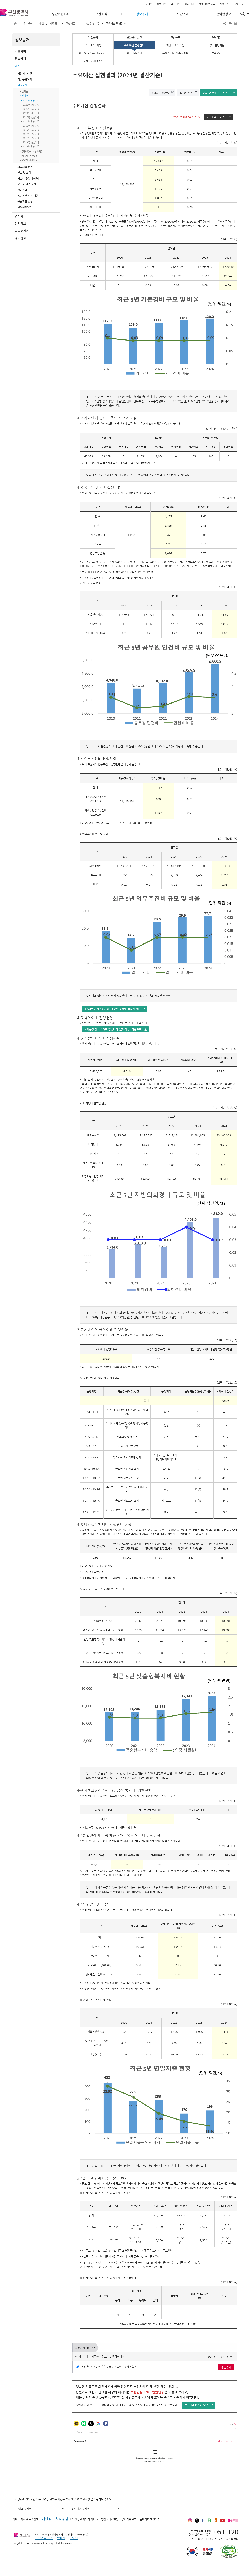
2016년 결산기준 (31, 134)
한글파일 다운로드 (216, 117)
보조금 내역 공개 (26, 184)
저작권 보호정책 (30, 2519)
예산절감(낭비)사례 (28, 178)
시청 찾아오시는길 (44, 2537)
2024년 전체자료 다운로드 (216, 92)
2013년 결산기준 (31, 146)
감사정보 (20, 223)
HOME (15, 23)
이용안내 (74, 2537)
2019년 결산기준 (31, 121)
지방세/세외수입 (175, 45)
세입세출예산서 (26, 73)
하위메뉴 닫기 (56, 66)
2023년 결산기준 (31, 104)
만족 (98, 2367)
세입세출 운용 (25, 167)
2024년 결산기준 (90, 23)
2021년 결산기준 (31, 113)
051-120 (226, 2532)
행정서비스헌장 (109, 2519)
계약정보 (20, 238)
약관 (15, 2519)
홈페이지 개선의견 (150, 2519)
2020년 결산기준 (31, 117)
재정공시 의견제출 (28, 160)
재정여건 (216, 37)
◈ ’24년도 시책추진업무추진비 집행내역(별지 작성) (112, 1008)
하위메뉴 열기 (56, 51)
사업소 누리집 (24, 2509)
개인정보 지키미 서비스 (85, 2519)
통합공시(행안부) (160, 92)
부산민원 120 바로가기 (197, 2405)
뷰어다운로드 (129, 2519)
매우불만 (132, 2367)
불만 (119, 2367)
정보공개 (28, 23)
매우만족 (85, 2367)
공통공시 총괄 (134, 37)
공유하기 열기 (224, 23)
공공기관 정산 (25, 201)
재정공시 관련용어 (28, 155)
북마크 (235, 23)
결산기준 (70, 23)
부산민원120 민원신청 (78, 2499)
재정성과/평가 (134, 53)
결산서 (19, 216)
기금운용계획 (24, 79)
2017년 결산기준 (31, 129)
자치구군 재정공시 (93, 61)
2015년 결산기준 (31, 138)
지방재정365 (24, 207)
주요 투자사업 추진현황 (175, 53)
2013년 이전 (186, 92)
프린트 (230, 23)
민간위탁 (22, 190)
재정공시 (55, 23)
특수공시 (216, 53)
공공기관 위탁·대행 (27, 195)
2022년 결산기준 (31, 109)
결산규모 (175, 37)
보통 (108, 2367)
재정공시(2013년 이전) (31, 151)
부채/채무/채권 (93, 45)
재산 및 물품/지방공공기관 (93, 53)
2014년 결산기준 (31, 142)
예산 (41, 23)
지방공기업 (22, 231)
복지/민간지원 (216, 45)
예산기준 (24, 91)
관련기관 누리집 (81, 2509)
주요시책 (20, 51)
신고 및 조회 (24, 172)
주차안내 (61, 2537)
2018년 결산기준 (31, 125)
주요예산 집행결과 (116, 23)
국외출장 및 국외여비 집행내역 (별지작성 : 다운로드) (113, 1029)
